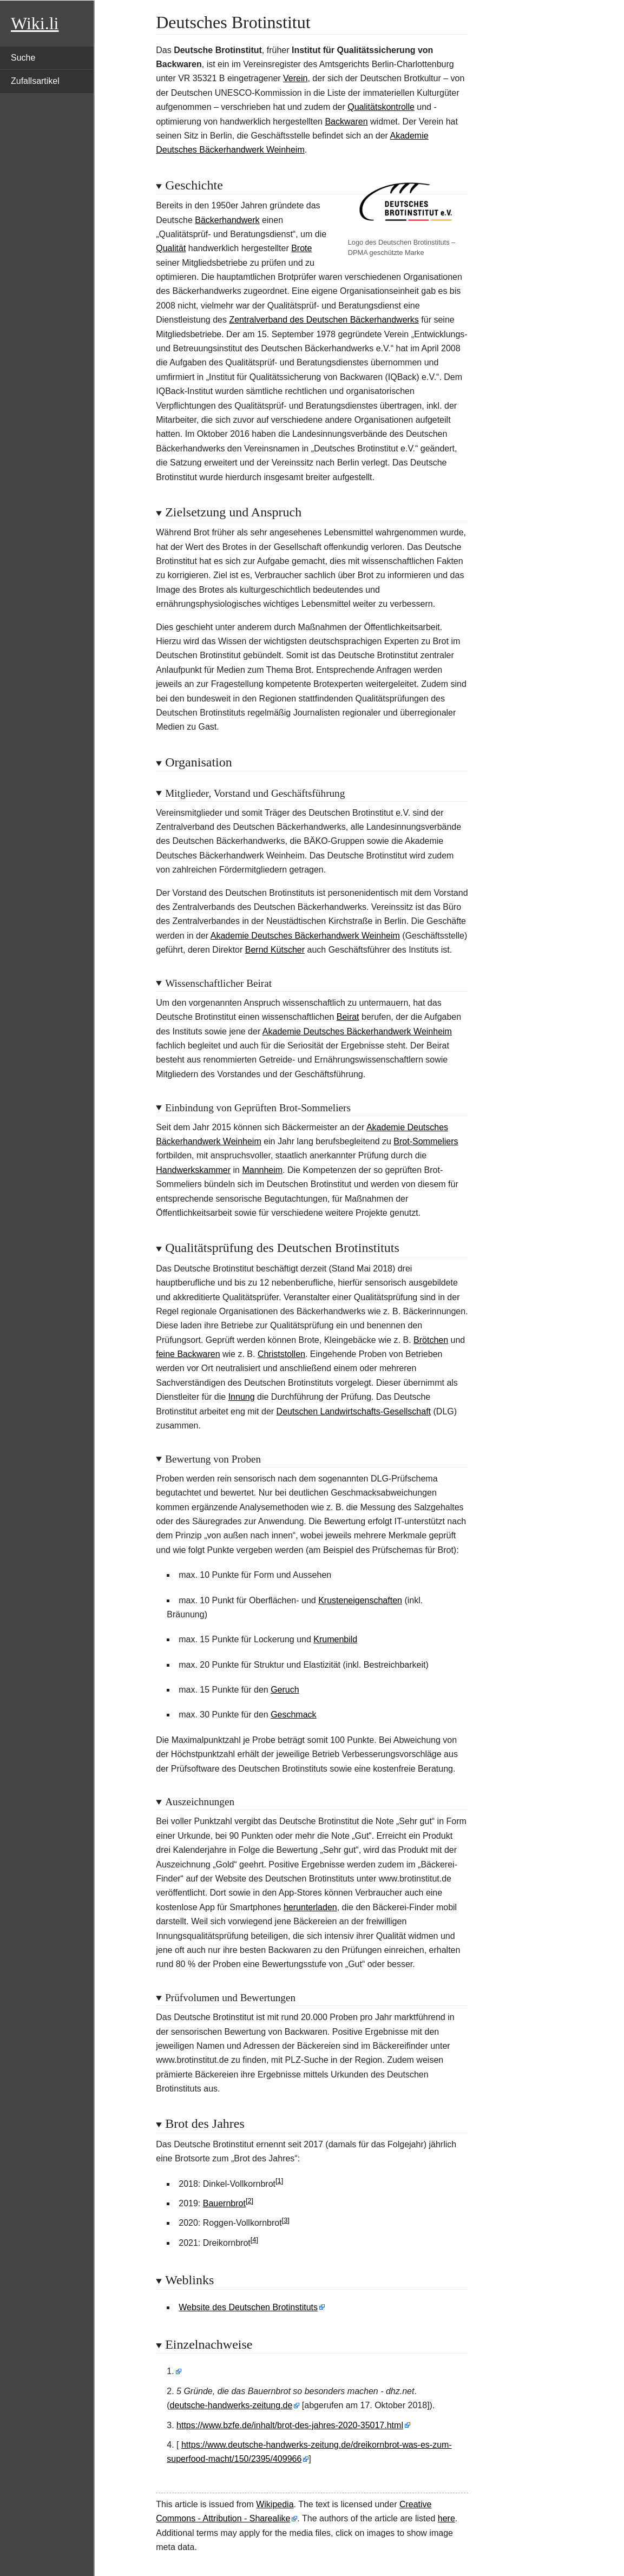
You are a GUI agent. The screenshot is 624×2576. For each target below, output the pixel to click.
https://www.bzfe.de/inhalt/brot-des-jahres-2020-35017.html (289, 2425)
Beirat (348, 1016)
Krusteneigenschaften (360, 1600)
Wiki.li (34, 23)
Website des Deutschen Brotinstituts (248, 2307)
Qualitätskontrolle (381, 107)
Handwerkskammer (193, 1170)
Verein (295, 78)
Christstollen (281, 1354)
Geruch (285, 1689)
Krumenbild (335, 1639)
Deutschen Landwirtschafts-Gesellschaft (354, 1411)
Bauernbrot (224, 2203)
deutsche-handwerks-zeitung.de (231, 2405)
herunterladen (310, 1907)
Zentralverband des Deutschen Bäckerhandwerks (323, 319)
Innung (241, 1396)
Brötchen (430, 1340)
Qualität (171, 248)
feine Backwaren (188, 1354)
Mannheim (262, 1170)
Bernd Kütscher (275, 949)
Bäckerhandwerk (227, 220)
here (446, 2518)
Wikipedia (274, 2504)
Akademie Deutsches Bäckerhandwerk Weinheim (305, 935)
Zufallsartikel (35, 81)
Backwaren (346, 121)
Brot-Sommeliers (425, 1141)
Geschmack (293, 1714)
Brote (301, 248)
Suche (23, 57)
